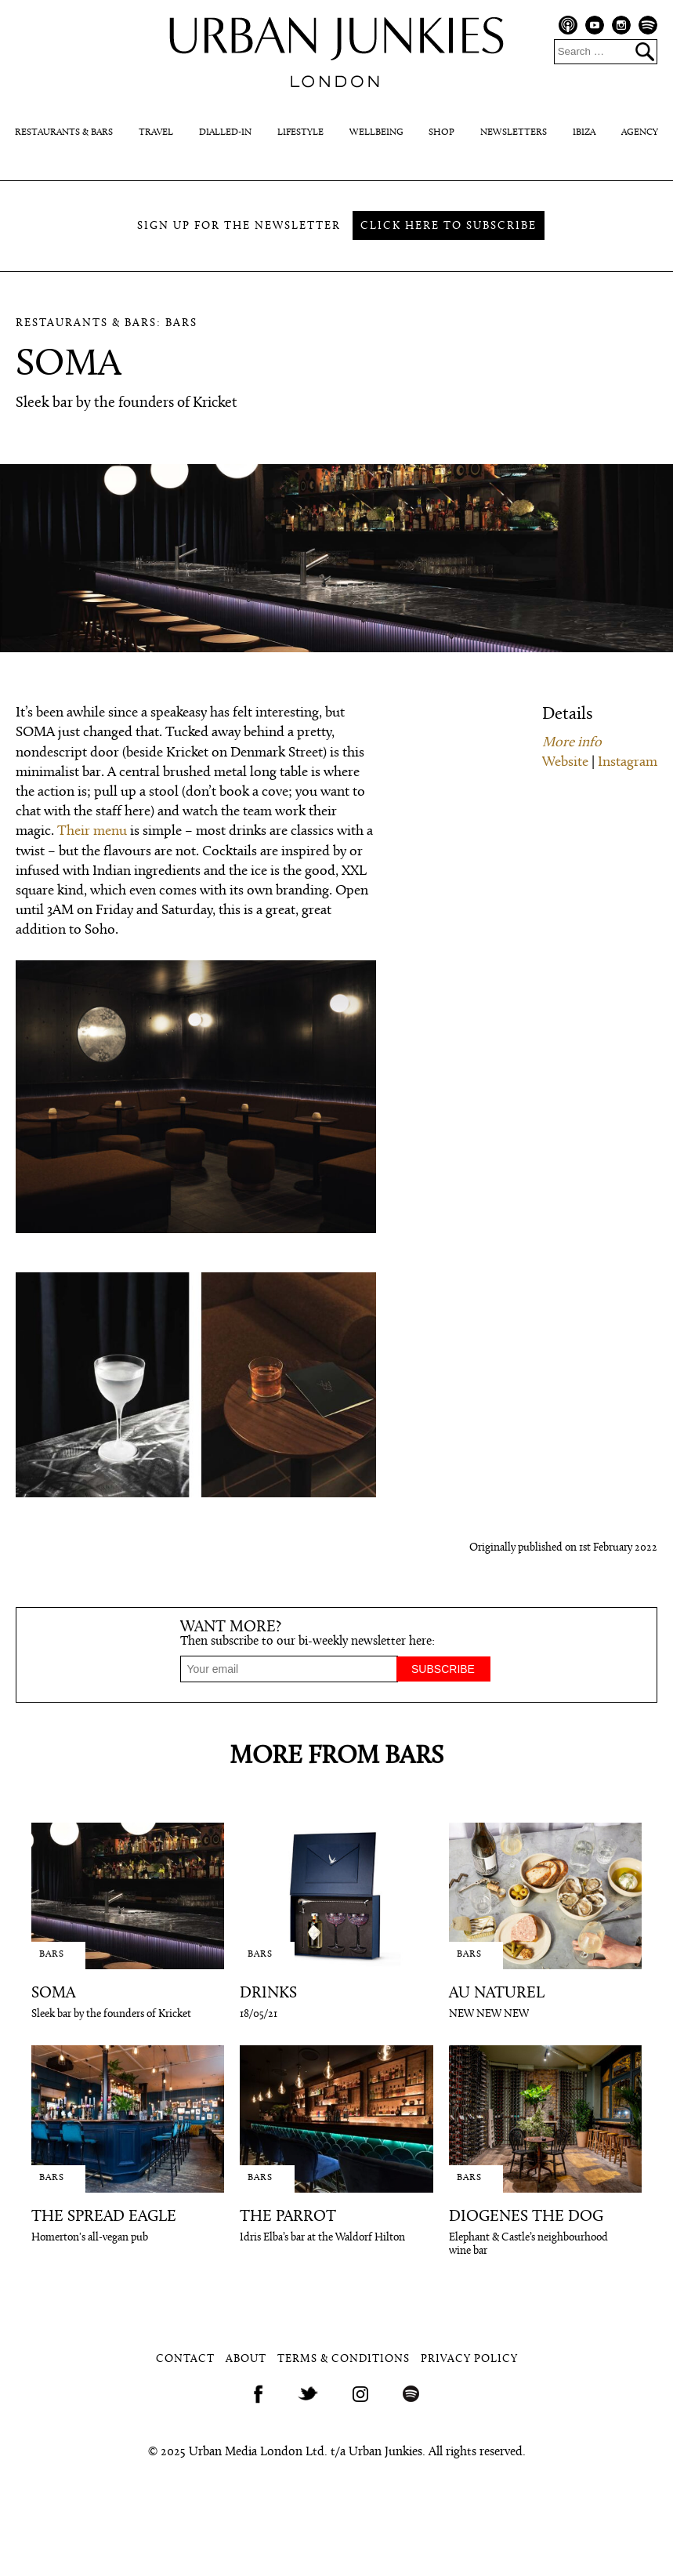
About (246, 2359)
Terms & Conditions (343, 2359)
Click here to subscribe (448, 226)
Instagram (627, 762)
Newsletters (513, 132)
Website (565, 762)
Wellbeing (376, 132)
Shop (441, 132)
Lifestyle (300, 132)
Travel (156, 132)
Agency (639, 132)
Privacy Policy (469, 2359)
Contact (185, 2359)
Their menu (92, 831)
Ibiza (584, 132)
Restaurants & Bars (64, 132)
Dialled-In (225, 132)
